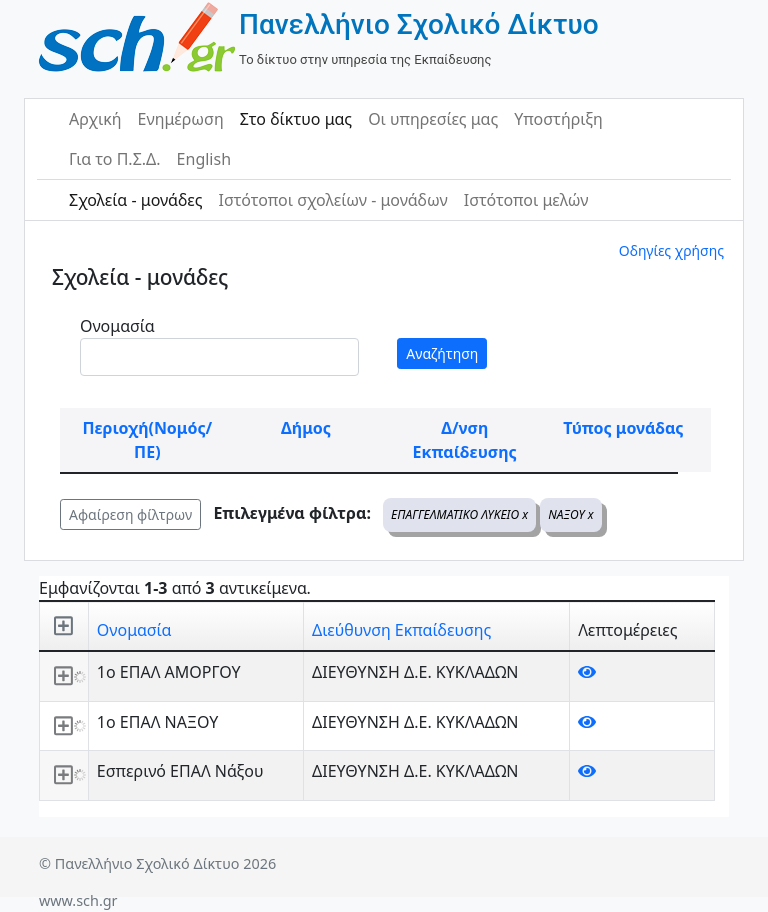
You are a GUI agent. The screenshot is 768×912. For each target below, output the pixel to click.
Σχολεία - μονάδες (135, 200)
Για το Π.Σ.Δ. (115, 159)
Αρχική (95, 119)
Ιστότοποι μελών (526, 200)
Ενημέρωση (181, 119)
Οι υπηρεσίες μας (433, 119)
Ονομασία (117, 326)
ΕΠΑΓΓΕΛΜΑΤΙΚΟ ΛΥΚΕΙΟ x (459, 514)
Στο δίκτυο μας (296, 119)
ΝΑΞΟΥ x (570, 514)
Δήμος (306, 428)
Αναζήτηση (442, 353)
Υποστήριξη (558, 119)
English (204, 159)
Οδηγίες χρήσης (671, 250)
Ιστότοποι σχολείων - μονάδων (332, 200)
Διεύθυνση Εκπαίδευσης (401, 630)
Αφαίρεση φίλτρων (130, 514)
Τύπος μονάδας (623, 428)
